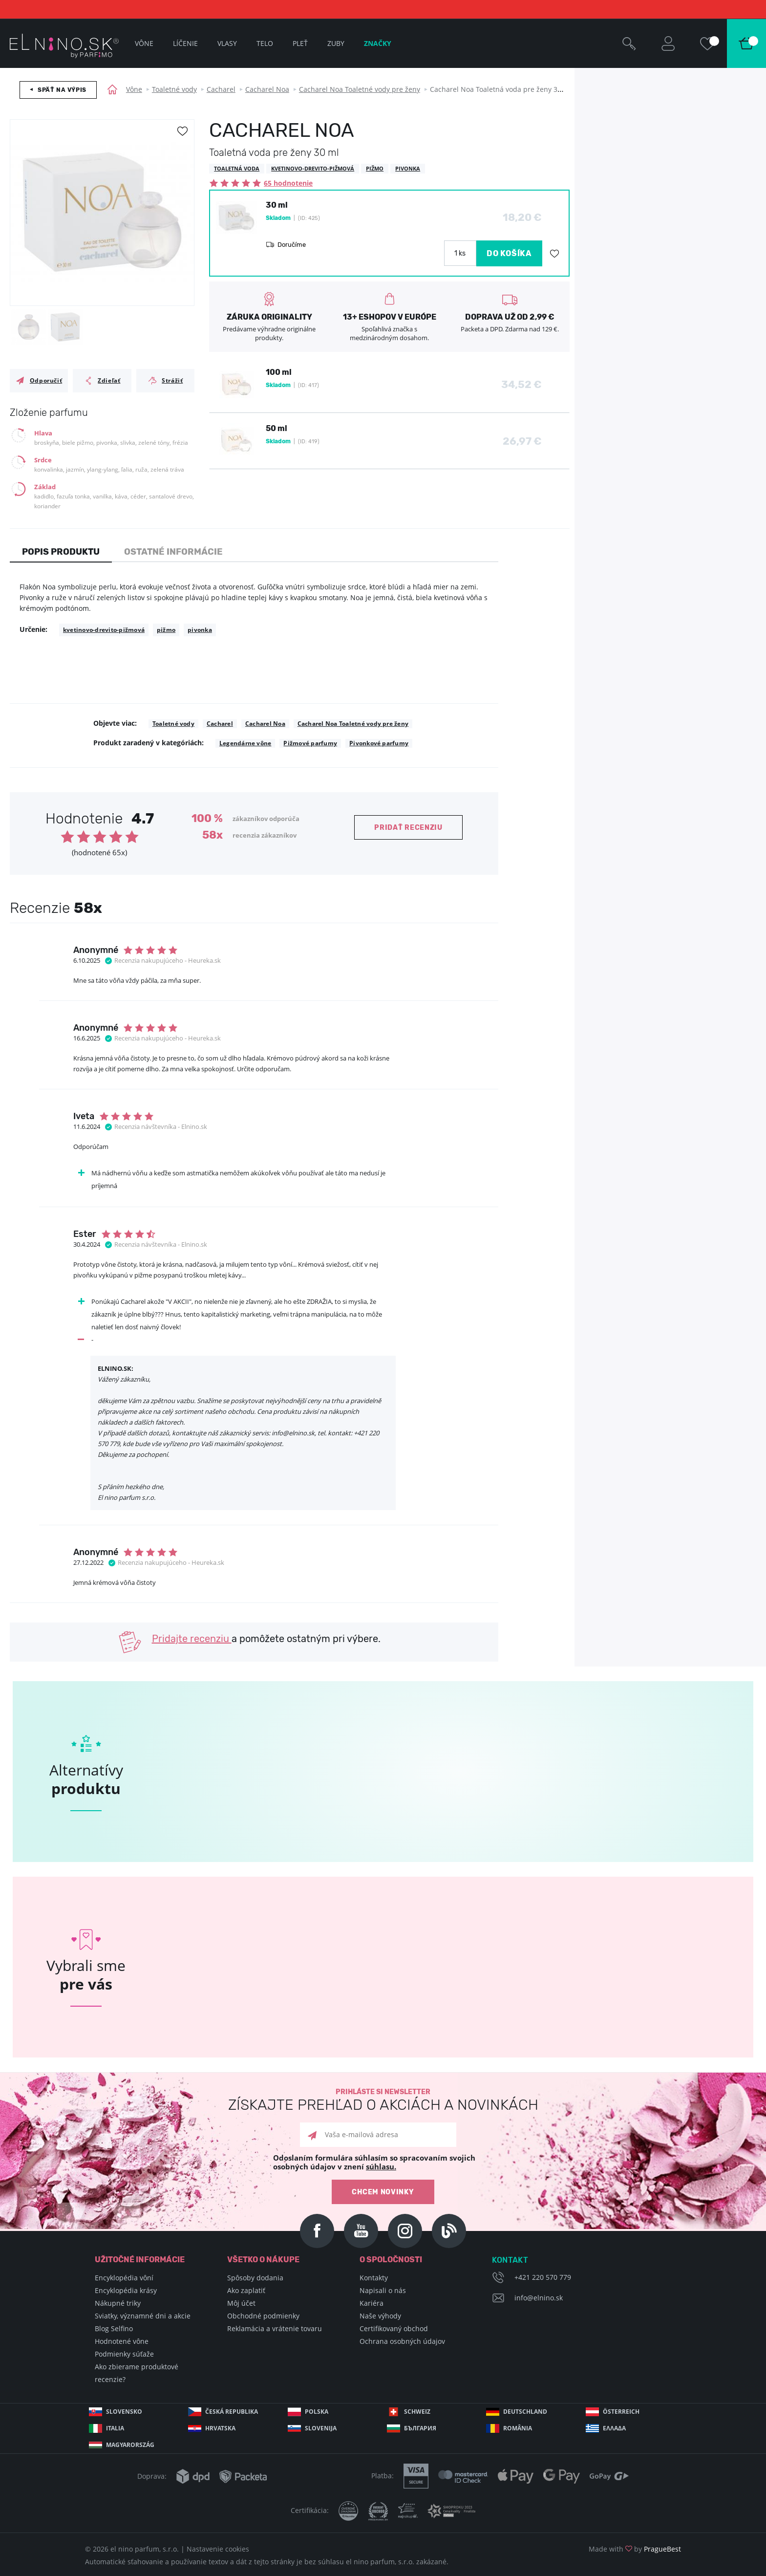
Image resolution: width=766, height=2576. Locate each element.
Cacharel (221, 89)
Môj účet (241, 2303)
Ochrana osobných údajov (402, 2341)
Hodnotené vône (122, 2341)
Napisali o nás (383, 2290)
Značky (377, 43)
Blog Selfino (114, 2328)
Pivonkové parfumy (378, 743)
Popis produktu (61, 551)
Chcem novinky (383, 2192)
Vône (134, 89)
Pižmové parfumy (310, 743)
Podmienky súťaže (124, 2354)
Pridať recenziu (408, 827)
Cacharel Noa (267, 89)
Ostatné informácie (173, 551)
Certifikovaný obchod (394, 2328)
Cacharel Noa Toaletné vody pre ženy (359, 89)
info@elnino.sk (538, 2297)
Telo (264, 43)
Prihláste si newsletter (383, 2100)
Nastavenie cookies (218, 2549)
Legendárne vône (245, 743)
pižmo (166, 630)
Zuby (335, 43)
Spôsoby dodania (255, 2277)
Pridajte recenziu (192, 1639)
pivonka (200, 630)
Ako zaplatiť (246, 2290)
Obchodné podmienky (263, 2315)
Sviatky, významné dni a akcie (143, 2315)
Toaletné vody (174, 89)
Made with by (635, 2549)
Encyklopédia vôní (124, 2277)
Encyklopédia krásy (126, 2290)
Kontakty (374, 2277)
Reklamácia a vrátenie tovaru (274, 2328)
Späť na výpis (62, 90)
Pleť (300, 43)
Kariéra (371, 2303)
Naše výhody (380, 2315)
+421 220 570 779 (542, 2277)
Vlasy (227, 43)
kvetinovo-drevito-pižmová (104, 630)
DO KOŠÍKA (509, 253)
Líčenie (185, 43)
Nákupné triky (118, 2303)
